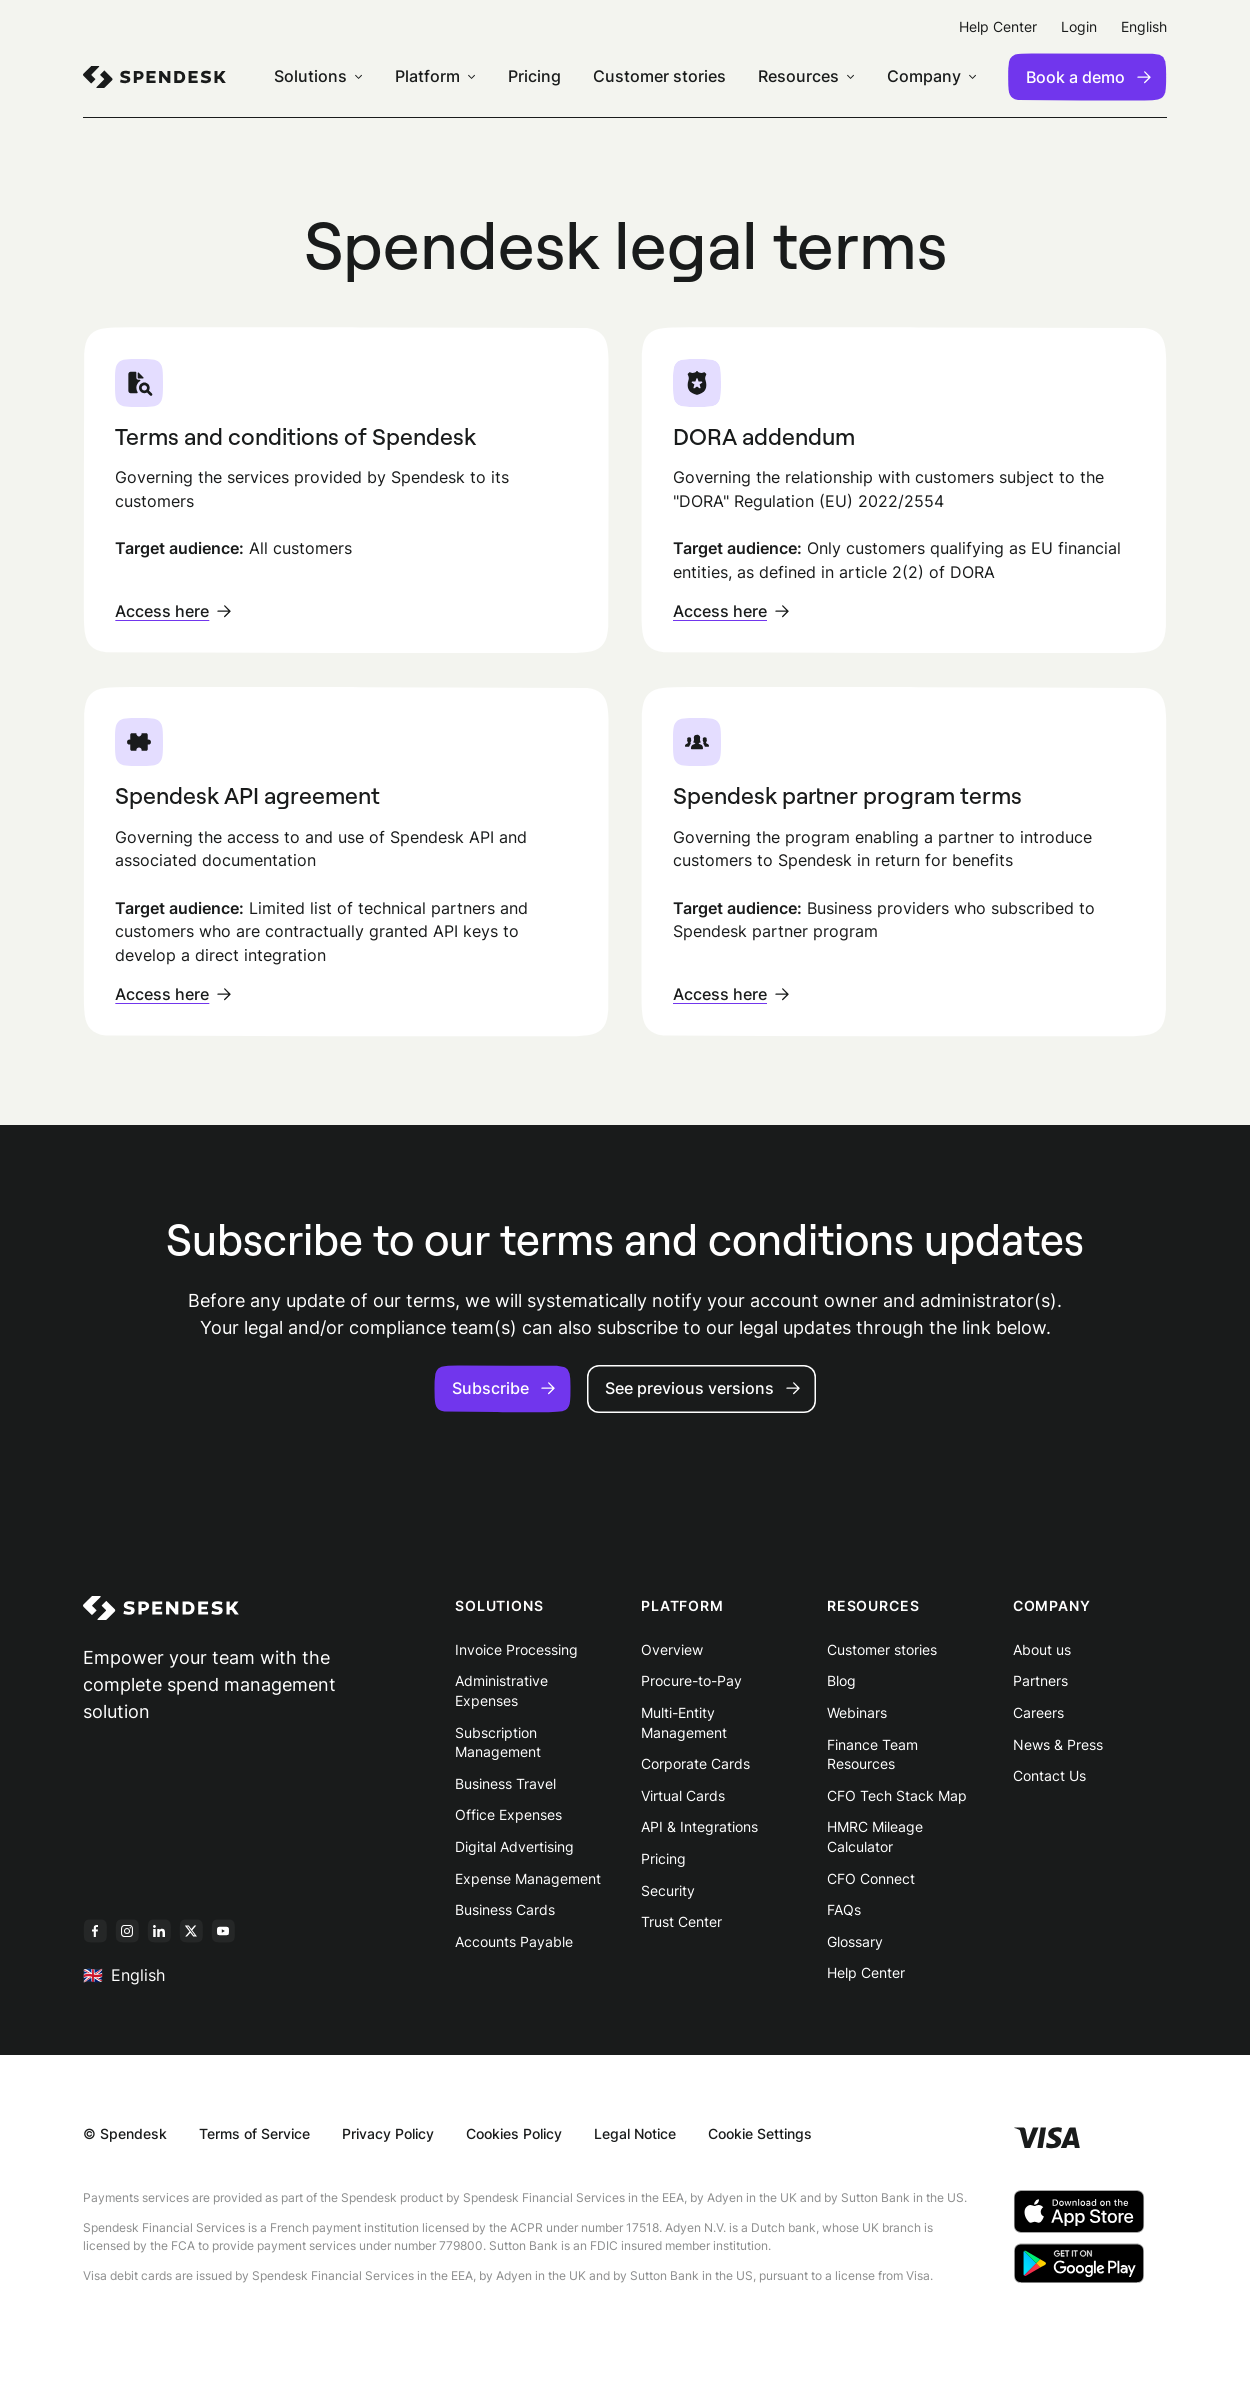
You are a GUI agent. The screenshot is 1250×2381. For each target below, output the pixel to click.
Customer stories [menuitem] (659, 76)
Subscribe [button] (503, 1388)
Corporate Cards (695, 1763)
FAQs (844, 1909)
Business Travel (505, 1783)
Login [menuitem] (1079, 26)
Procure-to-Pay (691, 1680)
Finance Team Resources (872, 1754)
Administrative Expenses (501, 1690)
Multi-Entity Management (684, 1722)
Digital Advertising (514, 1846)
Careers (1038, 1712)
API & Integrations (699, 1826)
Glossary (855, 1941)
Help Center (866, 1972)
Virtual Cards (683, 1795)
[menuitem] (154, 77)
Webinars (857, 1712)
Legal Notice (635, 2133)
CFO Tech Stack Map (897, 1795)
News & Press (1058, 1744)
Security (668, 1890)
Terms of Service (254, 2133)
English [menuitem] (1144, 26)
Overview (672, 1649)
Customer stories (882, 1649)
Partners (1040, 1680)
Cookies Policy (514, 2133)
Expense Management (528, 1878)
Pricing (663, 1858)
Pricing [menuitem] (534, 76)
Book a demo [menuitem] (1088, 77)
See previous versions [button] (702, 1388)
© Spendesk (125, 2133)
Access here (173, 611)
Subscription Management (498, 1742)
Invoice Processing (516, 1649)
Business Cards (505, 1909)
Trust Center (681, 1921)
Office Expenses (508, 1814)
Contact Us (1049, 1775)
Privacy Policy (388, 2133)
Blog (841, 1680)
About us (1042, 1649)
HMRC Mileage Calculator (875, 1836)
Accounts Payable (514, 1941)
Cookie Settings (760, 2133)
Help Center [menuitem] (998, 26)
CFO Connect (871, 1878)
